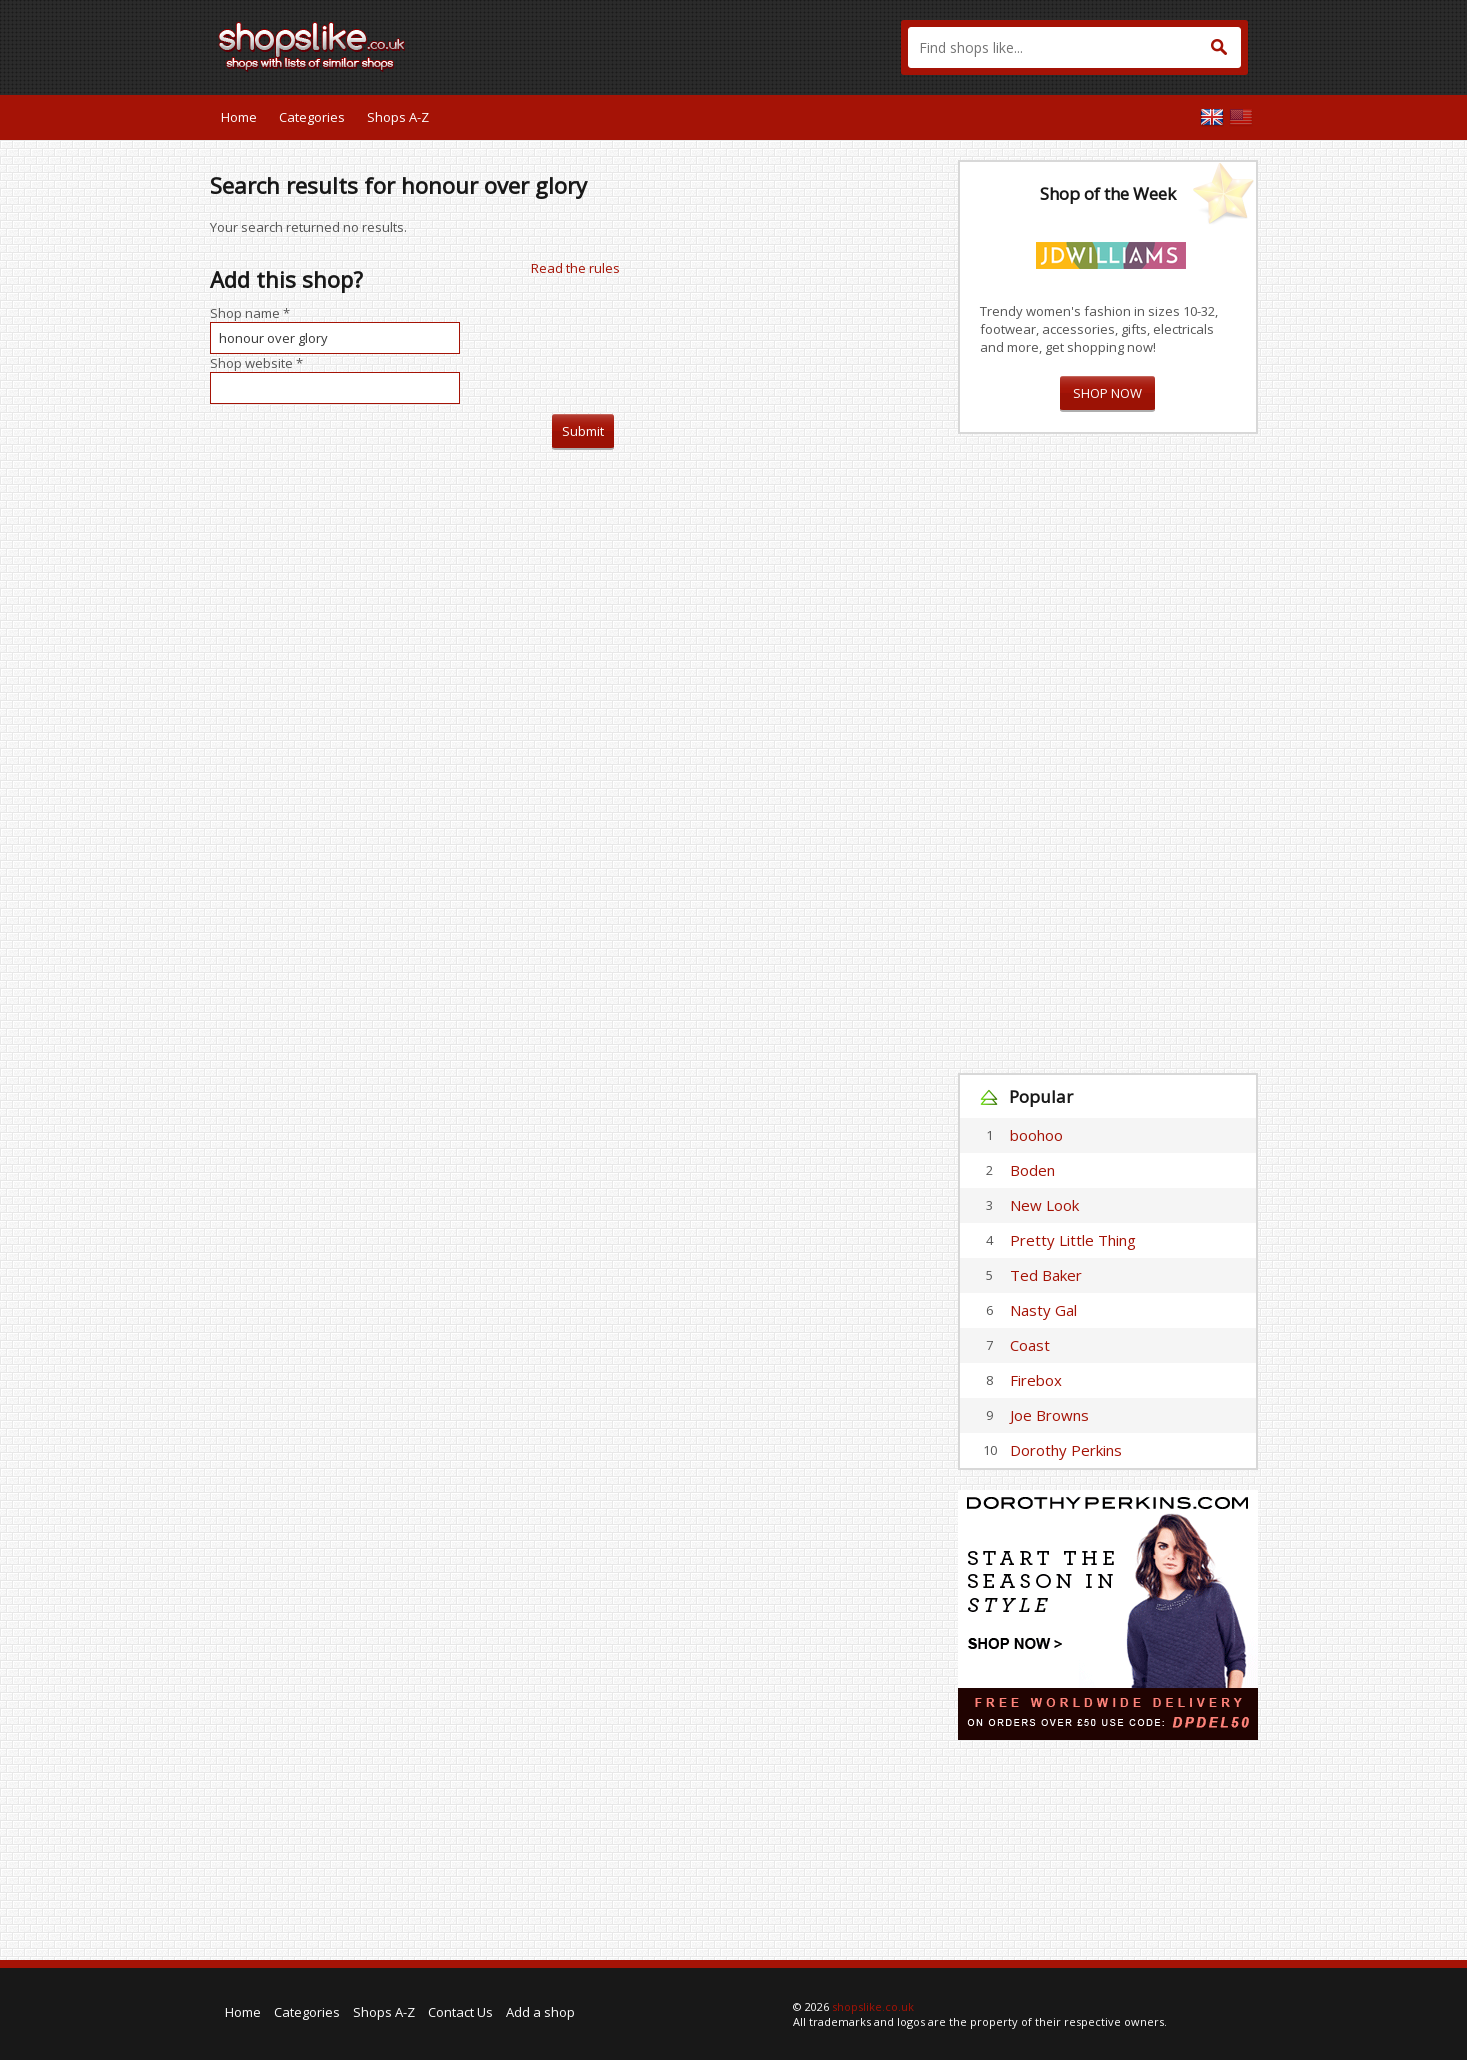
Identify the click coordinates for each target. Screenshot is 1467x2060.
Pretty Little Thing (1073, 1240)
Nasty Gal (1043, 1310)
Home (239, 117)
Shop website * (256, 363)
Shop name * (250, 313)
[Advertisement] (1108, 754)
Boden (1032, 1170)
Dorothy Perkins (1066, 1450)
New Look (1044, 1205)
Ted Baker (1046, 1275)
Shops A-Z (398, 117)
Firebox (1036, 1380)
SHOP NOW (1107, 393)
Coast (1030, 1345)
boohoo (1036, 1135)
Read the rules (575, 268)
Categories (312, 117)
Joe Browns (1049, 1415)
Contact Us (460, 2012)
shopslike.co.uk (873, 2006)
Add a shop (540, 2012)
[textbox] (1074, 47)
